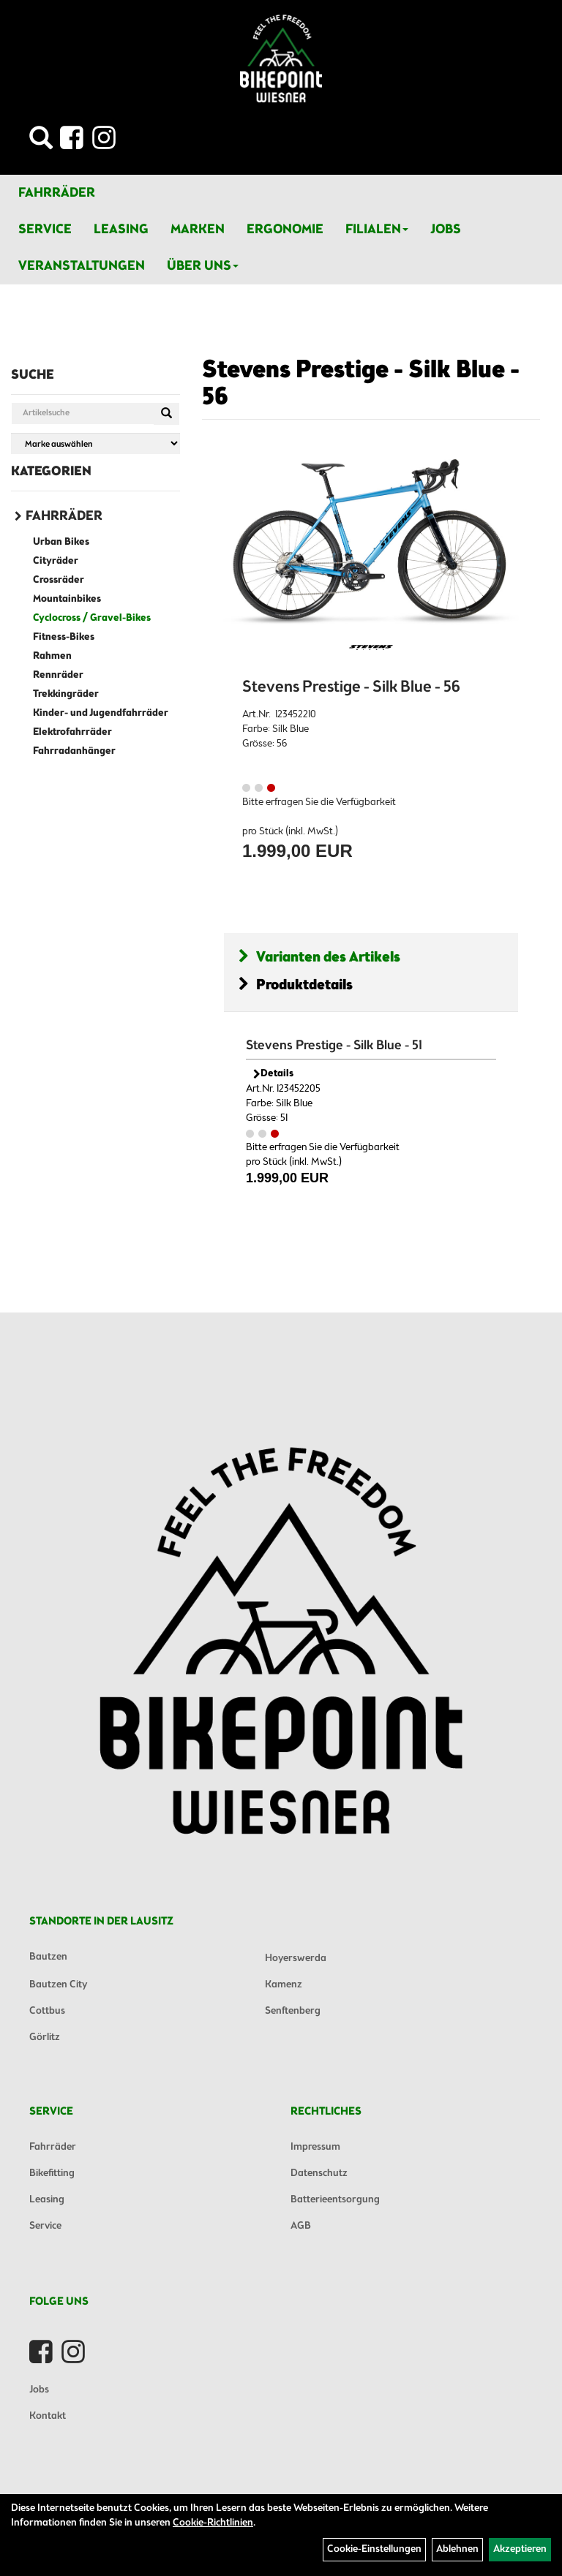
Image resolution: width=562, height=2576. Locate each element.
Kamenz (283, 1985)
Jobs (445, 229)
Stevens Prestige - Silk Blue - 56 (361, 384)
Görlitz (44, 2037)
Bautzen (48, 1957)
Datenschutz (319, 2173)
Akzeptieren (520, 2549)
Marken (198, 229)
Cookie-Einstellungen (374, 2549)
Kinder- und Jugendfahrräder (100, 713)
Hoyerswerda (295, 1958)
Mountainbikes (67, 599)
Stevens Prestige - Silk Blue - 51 (334, 1045)
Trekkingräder (66, 694)
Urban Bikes (61, 542)
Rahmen (52, 656)
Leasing (121, 229)
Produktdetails (296, 985)
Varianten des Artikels (319, 957)
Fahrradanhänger (74, 751)
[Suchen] (166, 414)
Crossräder (58, 580)
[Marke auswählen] (95, 443)
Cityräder (55, 561)
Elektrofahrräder (72, 732)
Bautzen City (58, 1985)
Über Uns (203, 266)
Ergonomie (285, 229)
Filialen (376, 229)
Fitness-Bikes (63, 637)
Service (45, 229)
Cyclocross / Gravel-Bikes (92, 618)
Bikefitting (52, 2173)
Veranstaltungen (81, 266)
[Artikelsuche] (41, 142)
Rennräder (58, 675)
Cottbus (47, 2011)
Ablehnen (457, 2549)
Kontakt (47, 2416)
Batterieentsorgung (335, 2200)
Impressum (315, 2147)
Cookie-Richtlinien (213, 2523)
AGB (301, 2226)
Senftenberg (293, 2011)
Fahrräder (56, 193)
